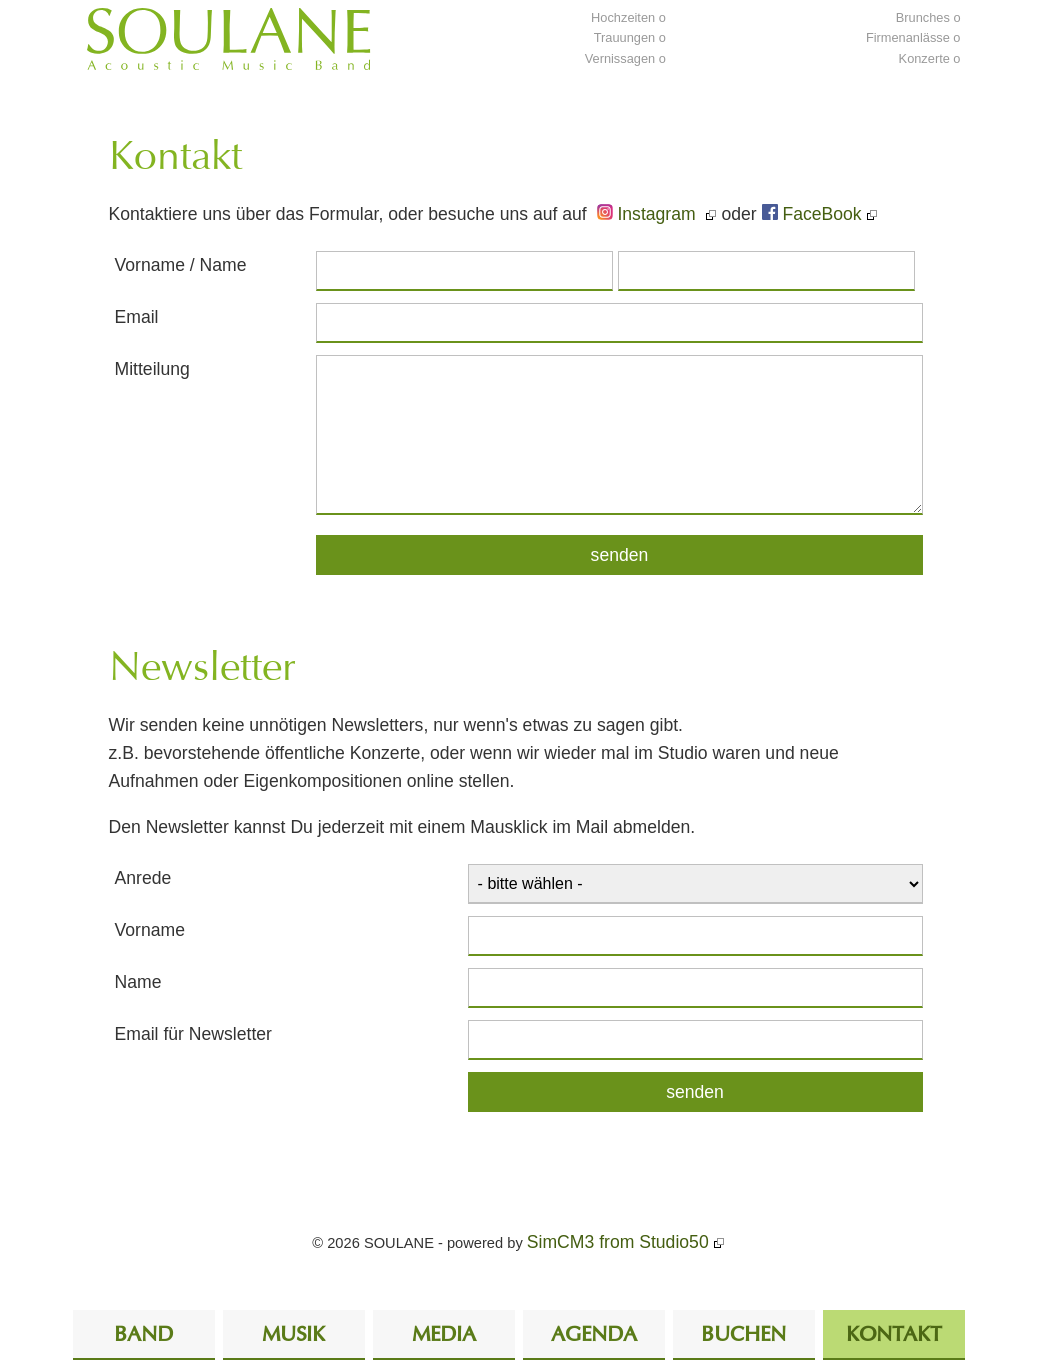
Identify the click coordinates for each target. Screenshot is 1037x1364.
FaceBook (812, 214)
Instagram (649, 214)
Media (444, 1335)
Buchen (743, 1335)
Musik (293, 1335)
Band (143, 1335)
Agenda (594, 1335)
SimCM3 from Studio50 (618, 1242)
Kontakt (893, 1335)
